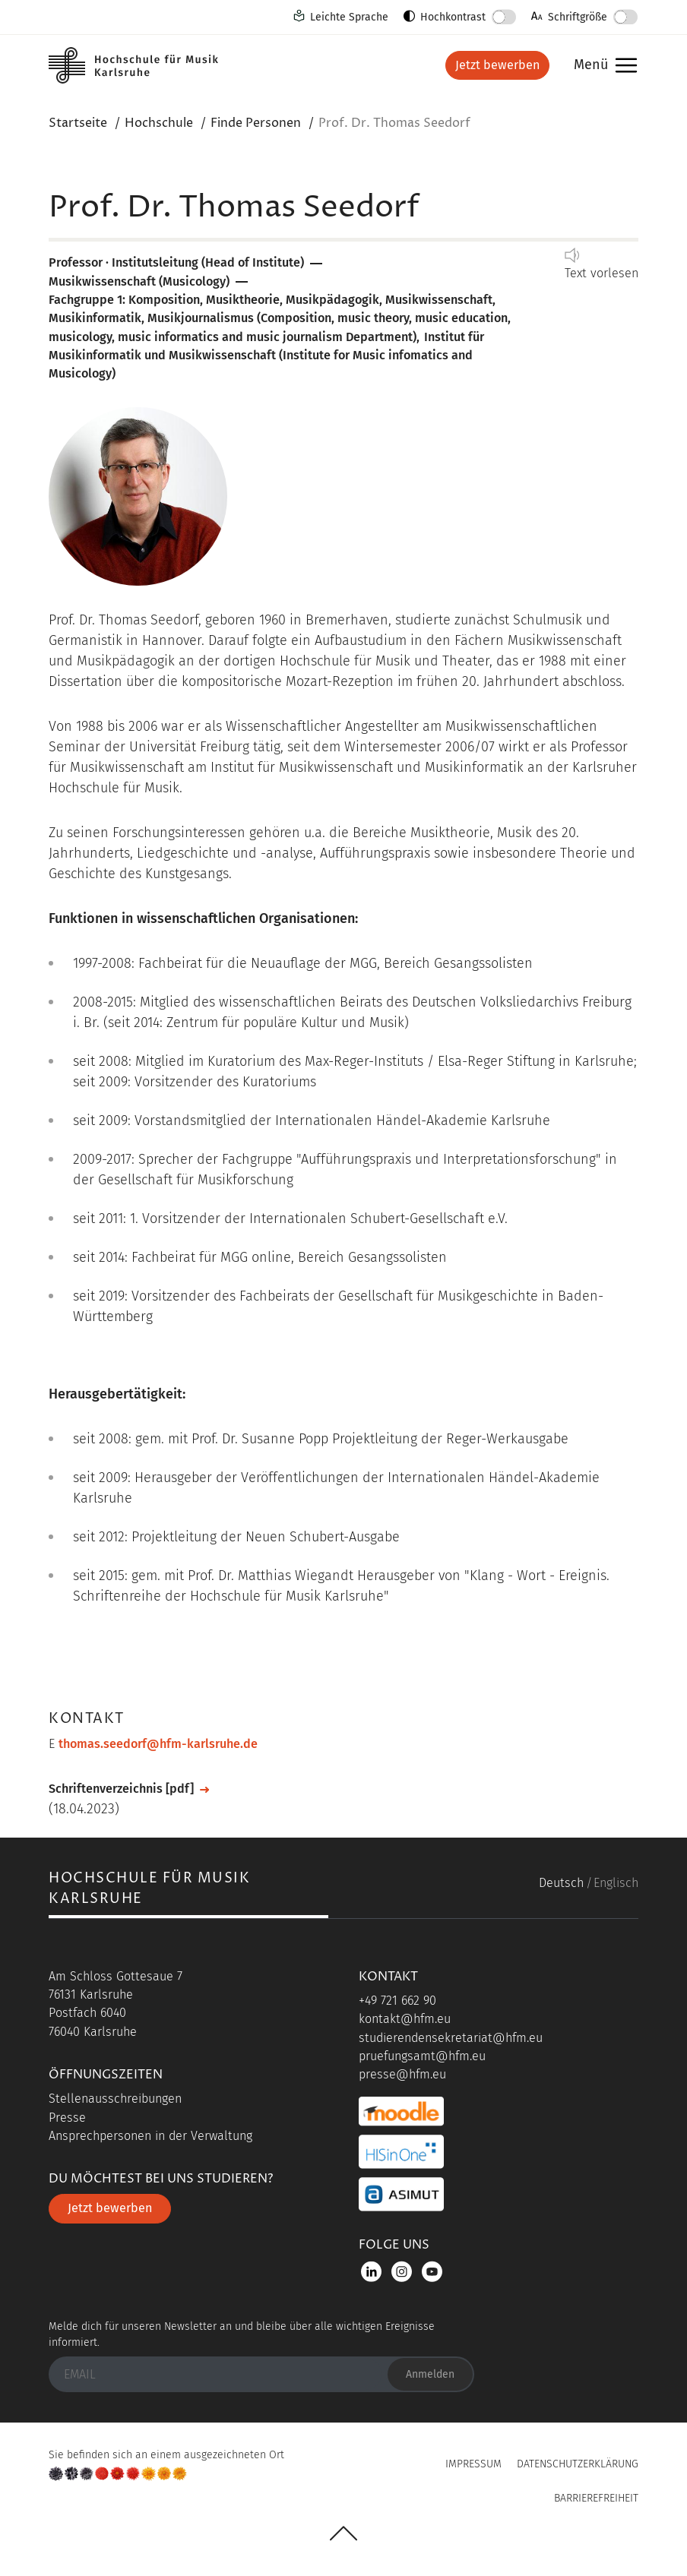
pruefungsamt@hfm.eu (422, 2056)
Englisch (616, 1883)
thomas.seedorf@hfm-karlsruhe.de (158, 1744)
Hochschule (159, 123)
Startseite (78, 123)
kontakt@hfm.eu (405, 2019)
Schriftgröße (577, 17)
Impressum (473, 2463)
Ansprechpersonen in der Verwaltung (150, 2136)
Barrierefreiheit (596, 2498)
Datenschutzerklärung (577, 2463)
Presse (67, 2117)
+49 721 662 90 (397, 2000)
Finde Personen (256, 123)
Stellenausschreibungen (115, 2098)
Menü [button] (601, 65)
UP (343, 2533)
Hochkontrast (453, 17)
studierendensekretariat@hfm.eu (451, 2038)
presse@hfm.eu (402, 2074)
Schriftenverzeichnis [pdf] (121, 1788)
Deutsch (561, 1883)
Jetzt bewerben (497, 65)
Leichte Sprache (349, 17)
